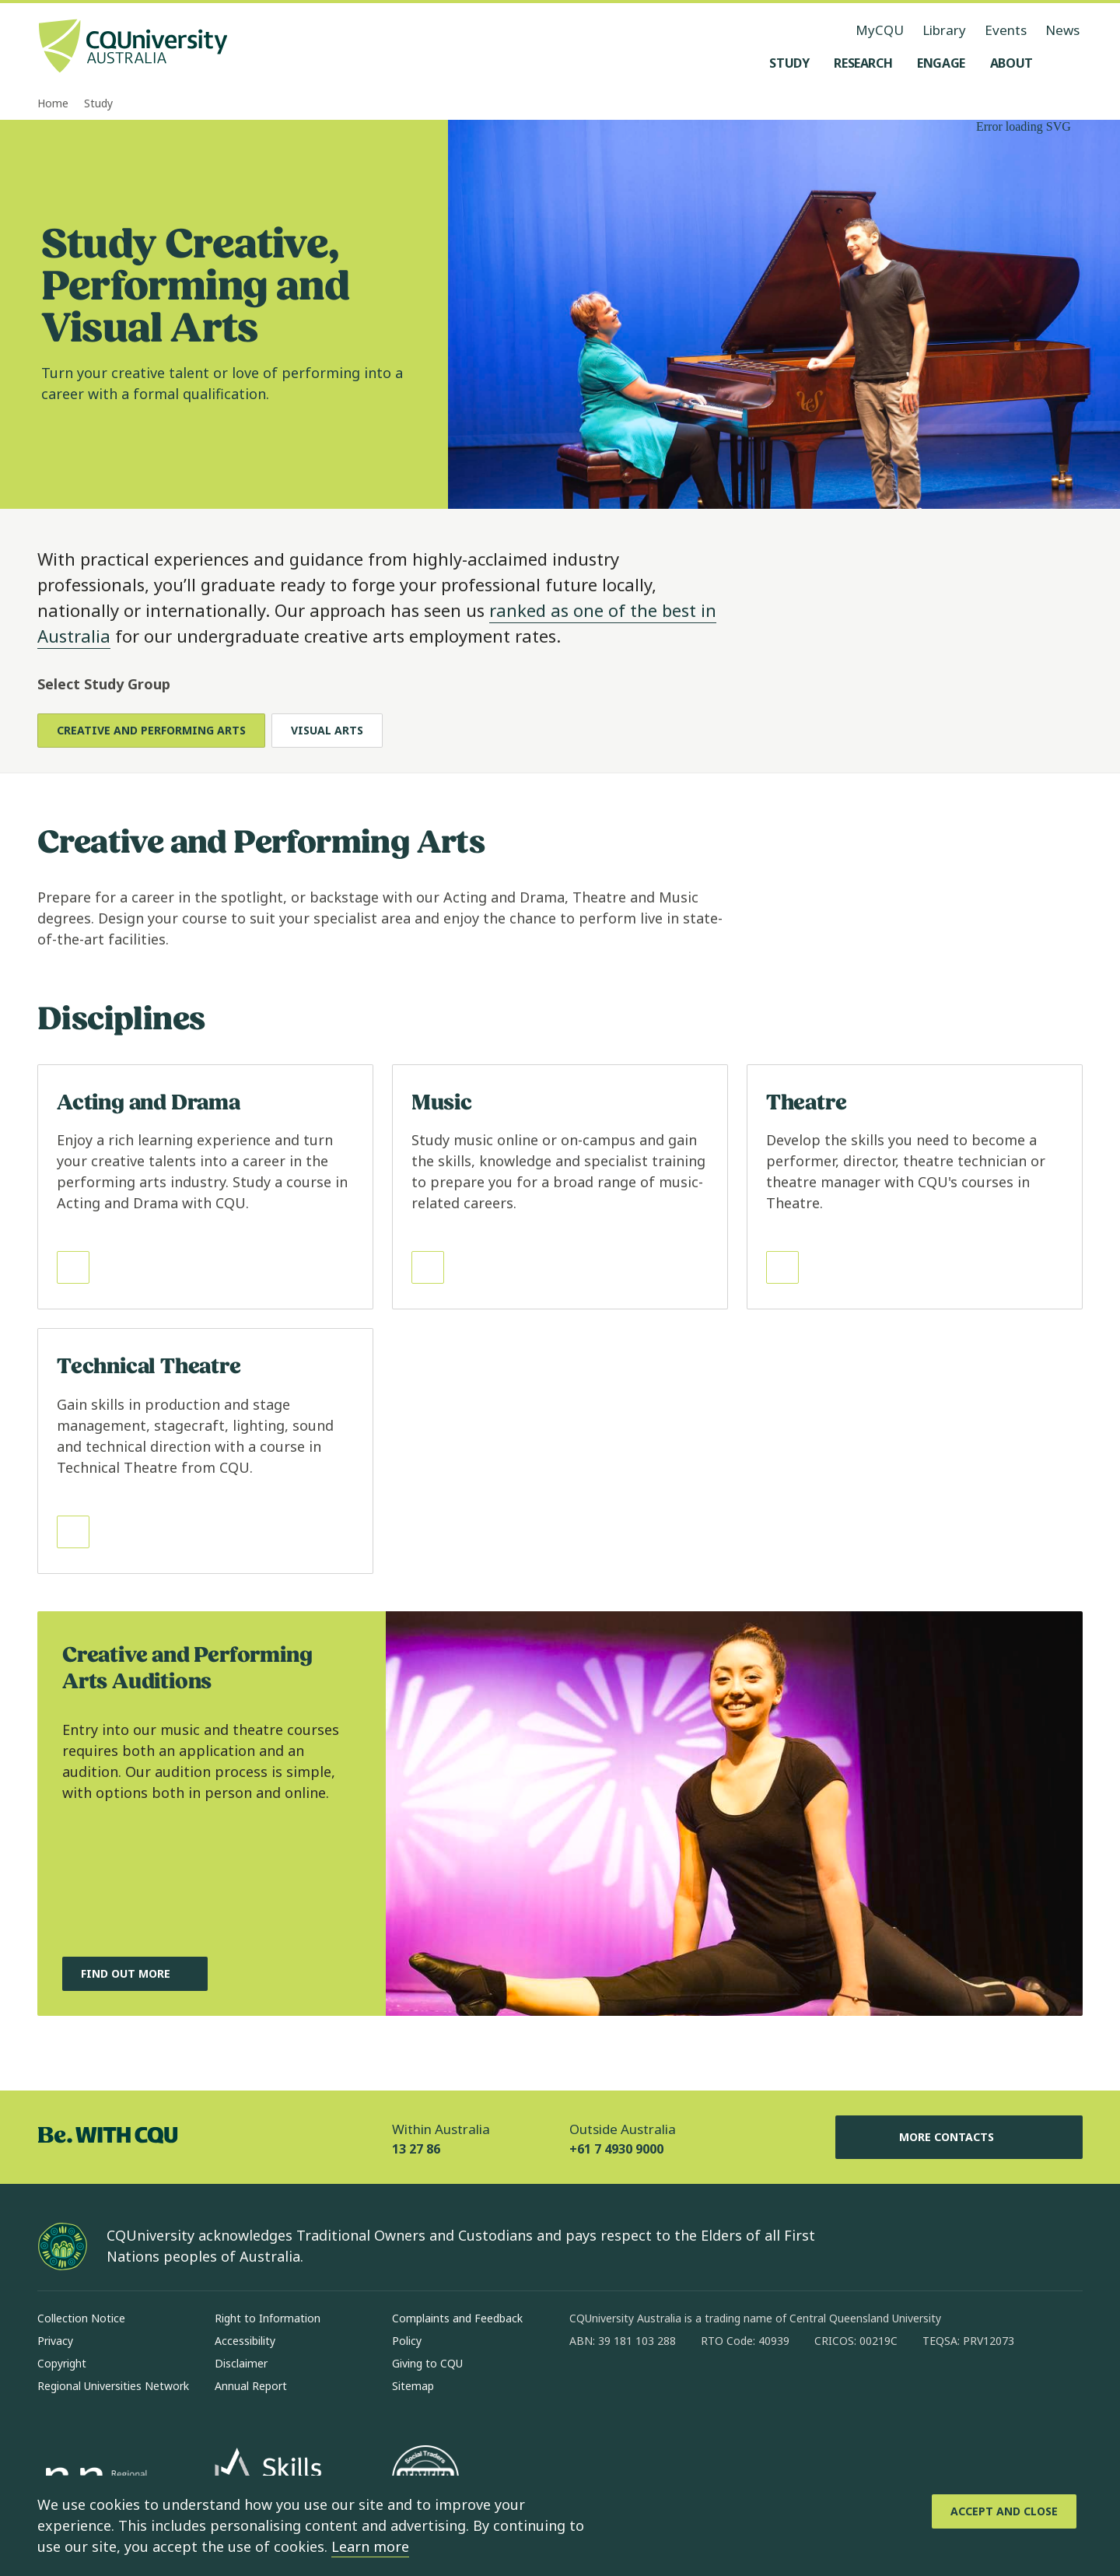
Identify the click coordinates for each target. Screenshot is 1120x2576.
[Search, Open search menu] (1067, 63)
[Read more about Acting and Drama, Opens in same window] (205, 1187)
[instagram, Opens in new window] (627, 2391)
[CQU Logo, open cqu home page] (133, 47)
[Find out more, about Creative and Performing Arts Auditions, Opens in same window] (135, 1974)
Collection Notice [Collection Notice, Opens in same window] (81, 2318)
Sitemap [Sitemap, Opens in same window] (413, 2385)
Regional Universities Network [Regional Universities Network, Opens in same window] (113, 2385)
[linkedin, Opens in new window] (667, 2391)
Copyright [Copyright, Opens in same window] (61, 2363)
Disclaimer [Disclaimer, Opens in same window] (241, 2363)
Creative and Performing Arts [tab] (151, 730)
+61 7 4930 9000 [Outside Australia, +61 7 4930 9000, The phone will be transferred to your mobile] (616, 2148)
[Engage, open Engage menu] (941, 63)
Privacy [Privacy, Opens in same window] (55, 2340)
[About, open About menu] (1011, 63)
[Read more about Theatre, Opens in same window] (915, 1187)
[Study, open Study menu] (789, 63)
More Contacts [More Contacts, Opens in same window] (959, 2137)
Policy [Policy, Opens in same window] (407, 2340)
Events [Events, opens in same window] (1006, 30)
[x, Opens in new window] (708, 2391)
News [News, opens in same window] (1062, 30)
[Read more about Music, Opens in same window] (560, 1187)
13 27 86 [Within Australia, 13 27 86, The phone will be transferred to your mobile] (416, 2148)
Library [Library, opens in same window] (944, 30)
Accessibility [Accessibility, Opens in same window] (245, 2340)
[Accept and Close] (1004, 2511)
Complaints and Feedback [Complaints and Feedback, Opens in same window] (457, 2318)
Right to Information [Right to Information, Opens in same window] (267, 2318)
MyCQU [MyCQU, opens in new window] (880, 30)
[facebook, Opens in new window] (586, 2391)
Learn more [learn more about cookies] (370, 2546)
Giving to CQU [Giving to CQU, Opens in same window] (427, 2363)
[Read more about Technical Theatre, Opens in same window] (205, 1451)
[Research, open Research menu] (863, 63)
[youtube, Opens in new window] (748, 2391)
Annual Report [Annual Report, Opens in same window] (251, 2385)
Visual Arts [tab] (327, 730)
